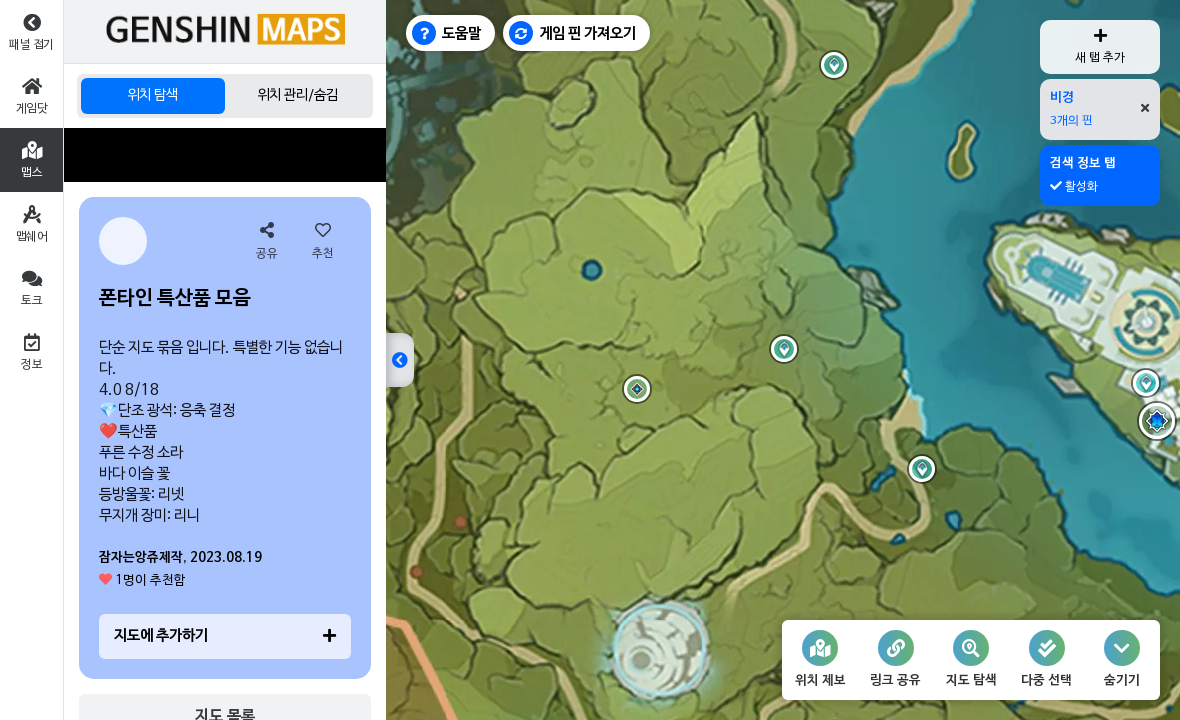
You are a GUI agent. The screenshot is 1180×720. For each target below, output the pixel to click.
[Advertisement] (225, 155)
